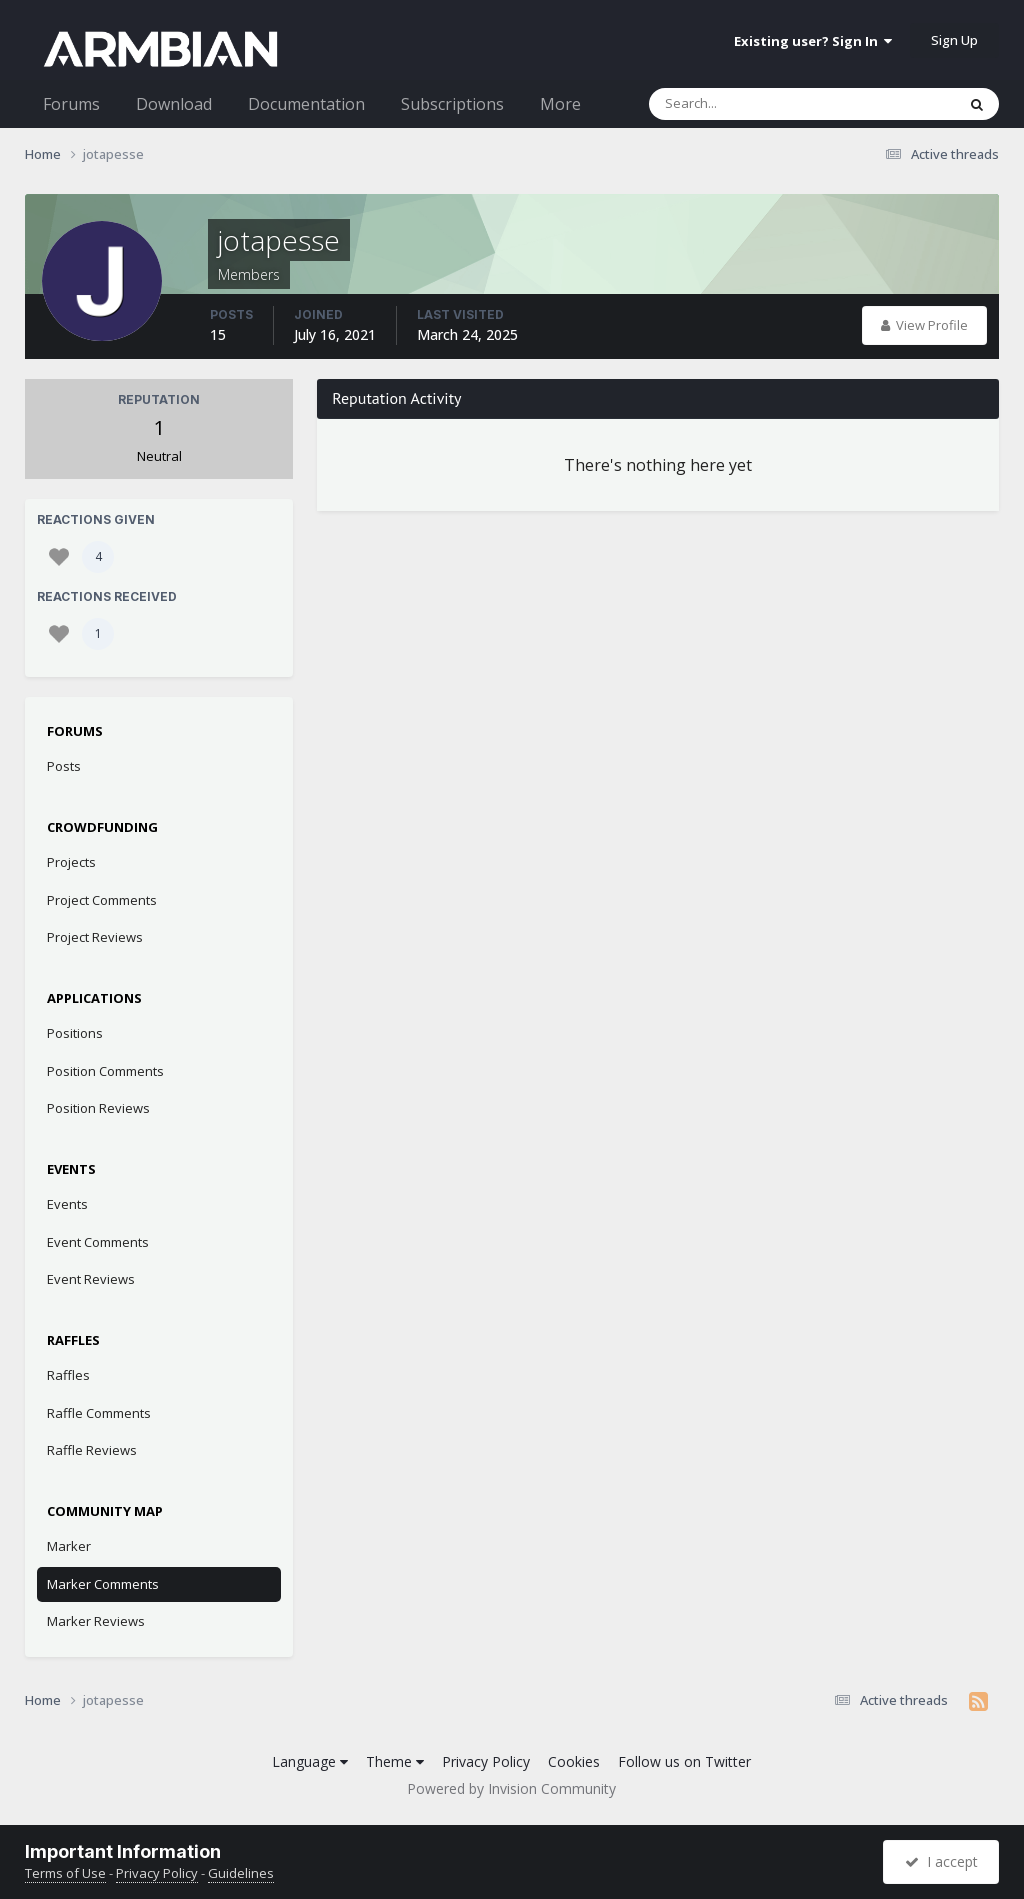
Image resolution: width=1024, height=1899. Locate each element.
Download (174, 104)
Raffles (68, 1375)
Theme (395, 1761)
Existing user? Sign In (813, 41)
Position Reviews (98, 1108)
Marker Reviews (96, 1621)
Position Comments (105, 1071)
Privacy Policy (486, 1761)
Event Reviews (91, 1279)
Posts (64, 766)
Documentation (306, 104)
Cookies (574, 1761)
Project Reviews (95, 937)
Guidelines (241, 1873)
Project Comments (102, 900)
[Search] (750, 104)
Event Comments (98, 1242)
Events (67, 1204)
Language (310, 1761)
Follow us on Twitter (684, 1761)
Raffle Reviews (92, 1450)
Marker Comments (103, 1584)
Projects (71, 862)
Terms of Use (65, 1873)
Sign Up (954, 40)
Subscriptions (452, 104)
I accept (941, 1861)
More (560, 104)
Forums (71, 104)
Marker (69, 1546)
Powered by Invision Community (511, 1788)
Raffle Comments (99, 1413)
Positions (75, 1033)
